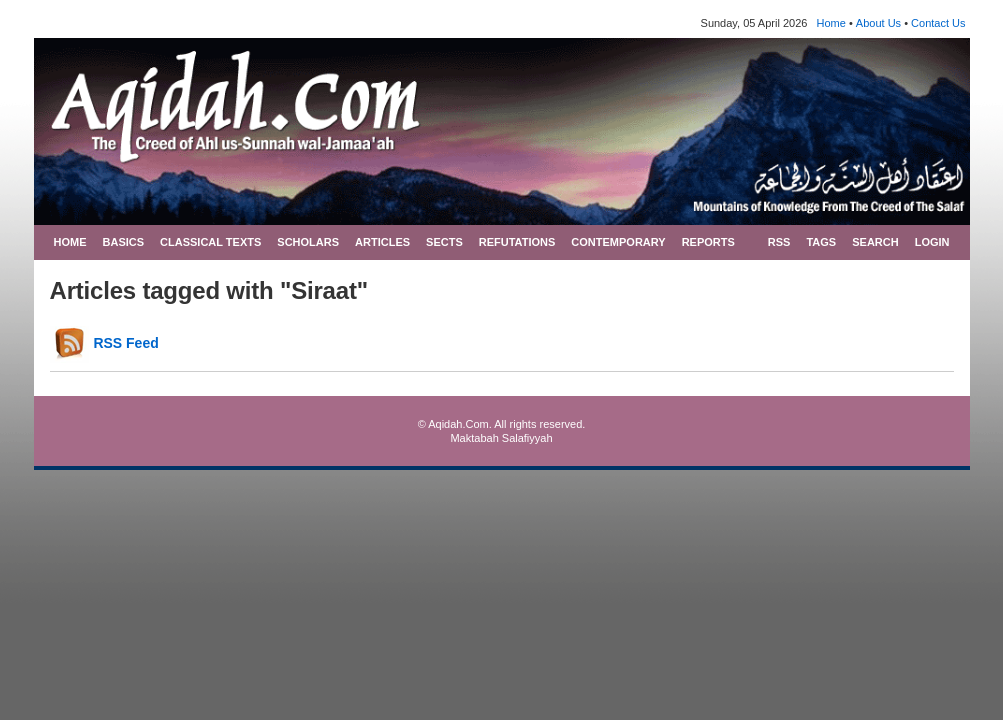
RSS (779, 242)
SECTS (444, 242)
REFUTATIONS (517, 242)
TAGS (821, 242)
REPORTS (708, 242)
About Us (878, 23)
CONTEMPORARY (618, 242)
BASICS (124, 242)
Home (831, 23)
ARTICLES (382, 242)
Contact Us (938, 23)
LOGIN (932, 242)
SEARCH (875, 242)
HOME (70, 242)
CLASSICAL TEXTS (210, 242)
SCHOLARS (308, 242)
